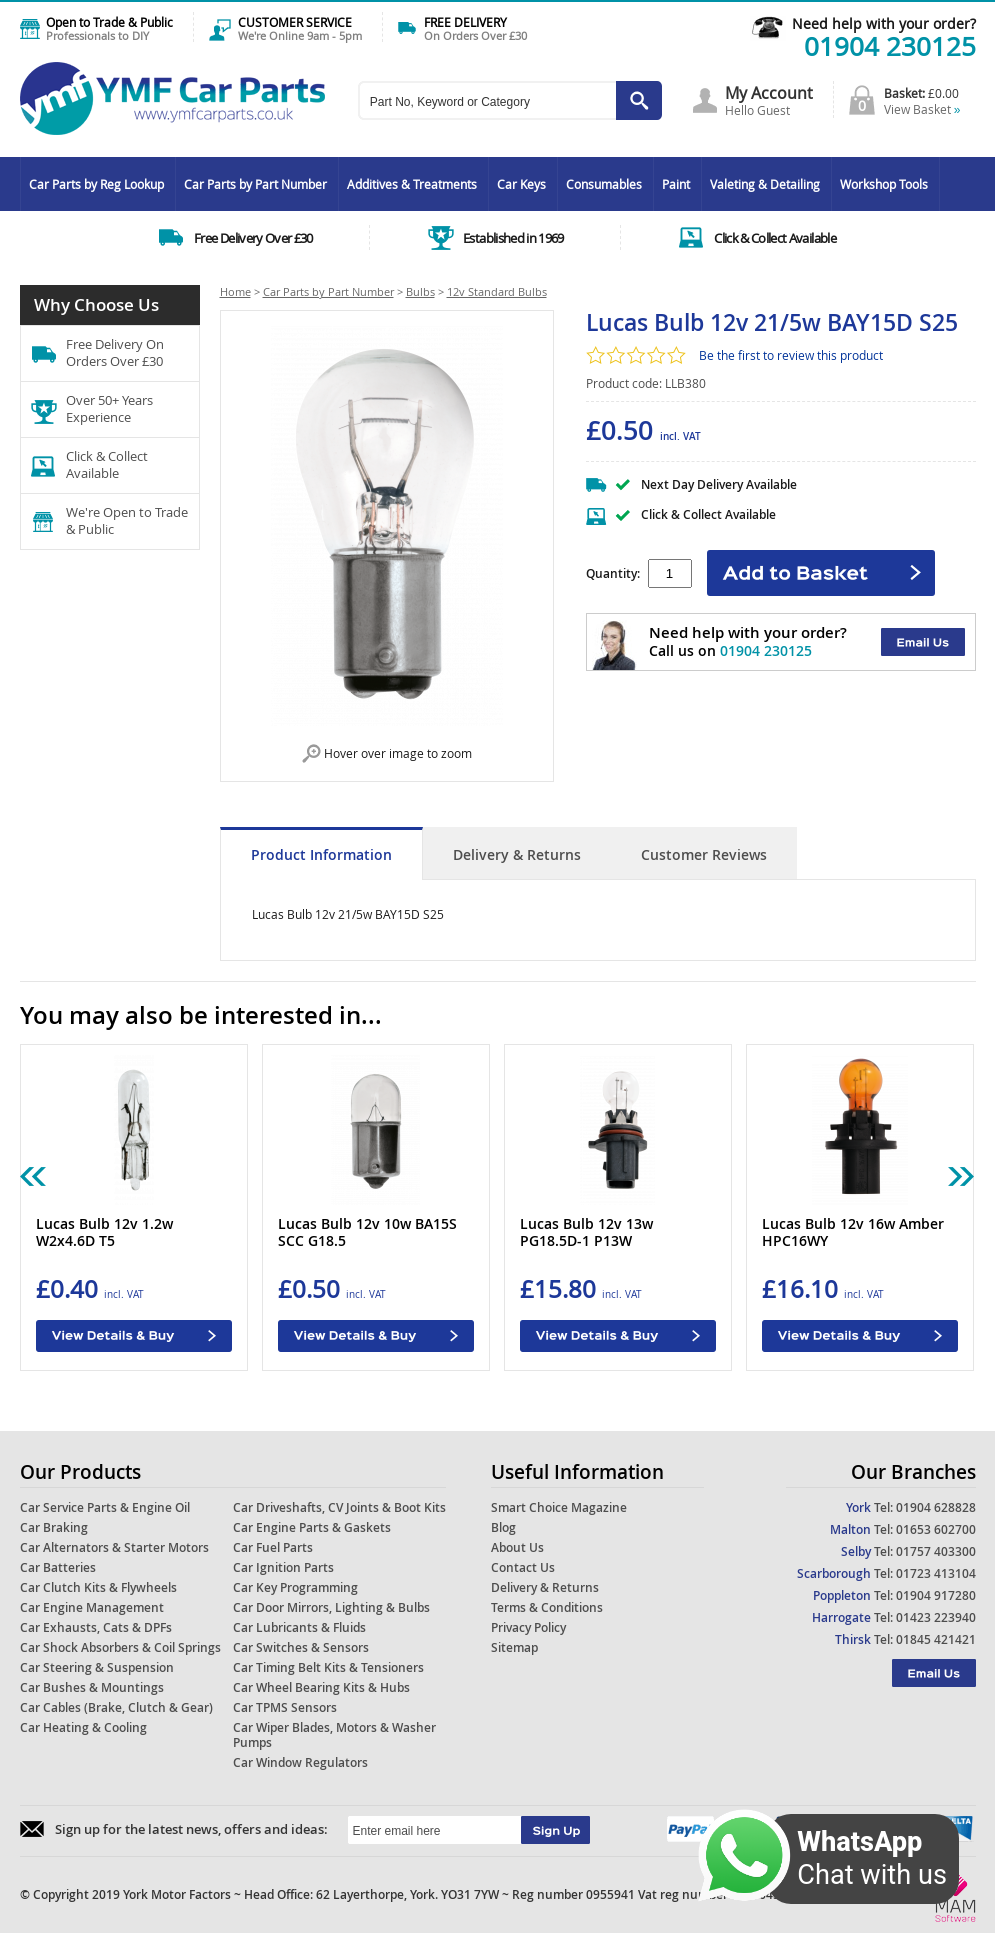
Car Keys (521, 184)
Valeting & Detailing (765, 184)
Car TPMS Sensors (285, 1707)
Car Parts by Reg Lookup (96, 184)
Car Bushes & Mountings (92, 1687)
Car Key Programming (295, 1587)
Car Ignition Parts (283, 1567)
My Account (769, 93)
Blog (503, 1527)
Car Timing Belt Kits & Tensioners (328, 1667)
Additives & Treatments (412, 184)
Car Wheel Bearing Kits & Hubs (321, 1687)
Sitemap (514, 1647)
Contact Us (523, 1567)
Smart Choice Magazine (559, 1507)
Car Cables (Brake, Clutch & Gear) (116, 1707)
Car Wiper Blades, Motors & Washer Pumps (334, 1735)
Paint (676, 184)
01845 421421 (936, 1639)
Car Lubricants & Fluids (299, 1627)
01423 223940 (936, 1617)
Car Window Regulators (300, 1762)
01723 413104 (936, 1573)
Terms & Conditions (547, 1607)
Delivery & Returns (517, 854)
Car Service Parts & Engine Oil (105, 1507)
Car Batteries (58, 1567)
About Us (517, 1547)
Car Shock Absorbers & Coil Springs (120, 1647)
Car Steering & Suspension (97, 1667)
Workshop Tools (884, 184)
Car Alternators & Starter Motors (114, 1547)
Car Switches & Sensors (301, 1647)
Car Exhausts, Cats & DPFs (96, 1627)
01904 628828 (936, 1507)
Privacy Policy (528, 1627)
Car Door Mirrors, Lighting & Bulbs (331, 1607)
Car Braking (54, 1527)
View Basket (922, 109)
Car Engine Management (92, 1607)
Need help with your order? (884, 23)
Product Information (321, 854)
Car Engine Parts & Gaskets (312, 1527)
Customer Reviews (704, 854)
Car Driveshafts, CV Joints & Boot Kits (339, 1507)
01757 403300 (936, 1551)
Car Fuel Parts (273, 1547)
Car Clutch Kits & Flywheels (98, 1587)
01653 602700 (936, 1529)
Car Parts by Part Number (255, 184)
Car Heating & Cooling (83, 1727)
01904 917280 (936, 1595)
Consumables (604, 184)
